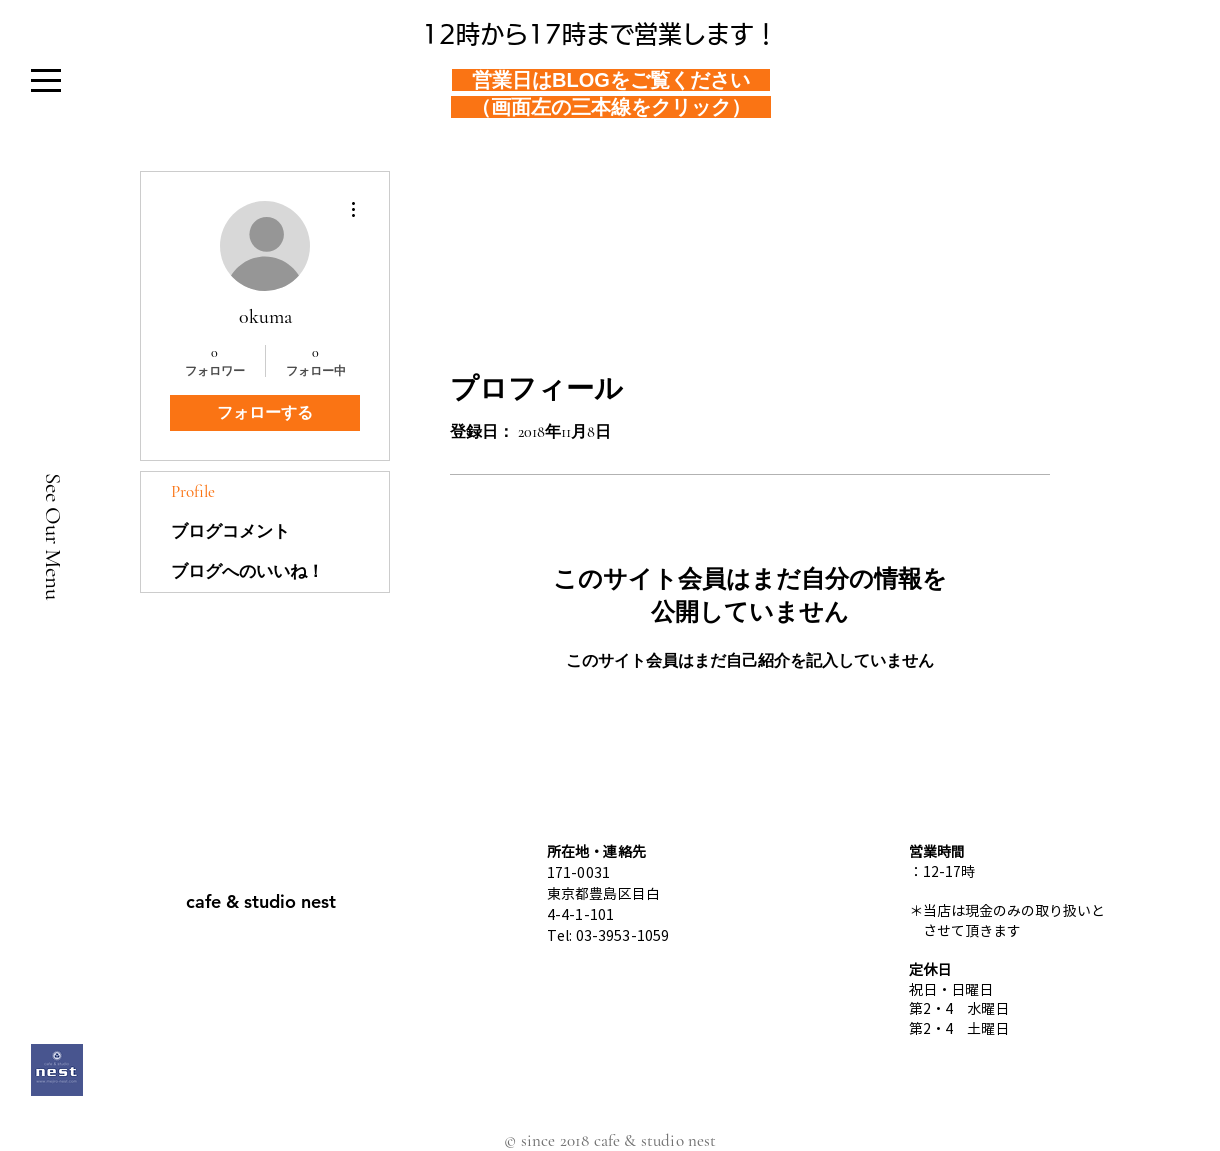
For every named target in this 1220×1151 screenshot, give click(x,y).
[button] (45, 80)
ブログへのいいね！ (247, 571)
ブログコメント (230, 531)
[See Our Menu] (53, 535)
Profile (193, 491)
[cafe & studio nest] (261, 901)
